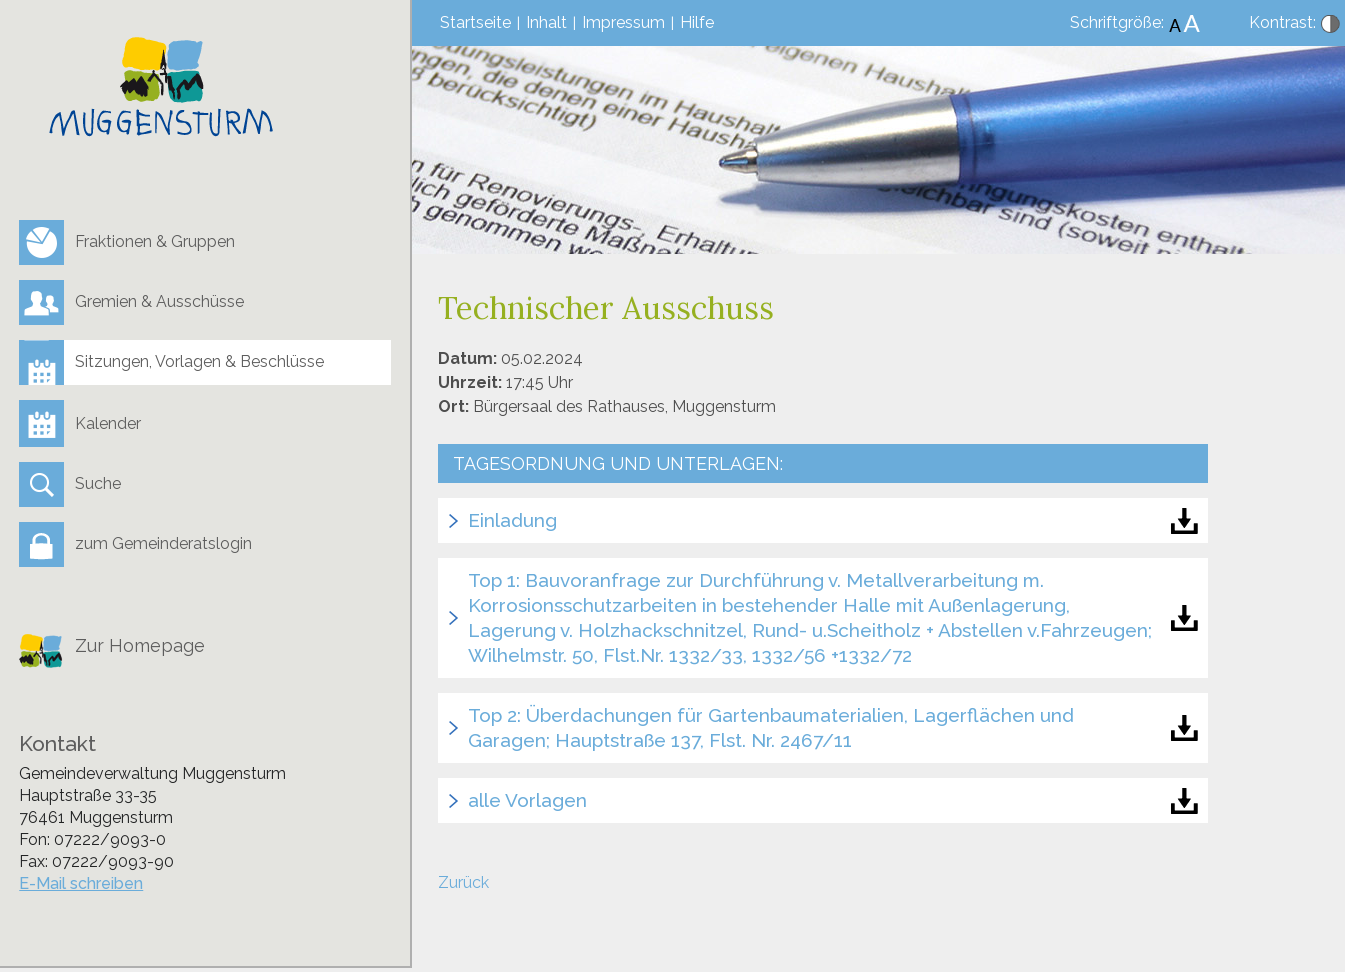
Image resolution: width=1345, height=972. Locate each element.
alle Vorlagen (527, 800)
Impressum (623, 22)
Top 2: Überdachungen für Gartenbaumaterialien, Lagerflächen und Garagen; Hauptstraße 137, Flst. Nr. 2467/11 (771, 727)
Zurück (463, 882)
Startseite (475, 22)
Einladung (512, 520)
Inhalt (546, 22)
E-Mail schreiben (81, 883)
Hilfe (697, 22)
